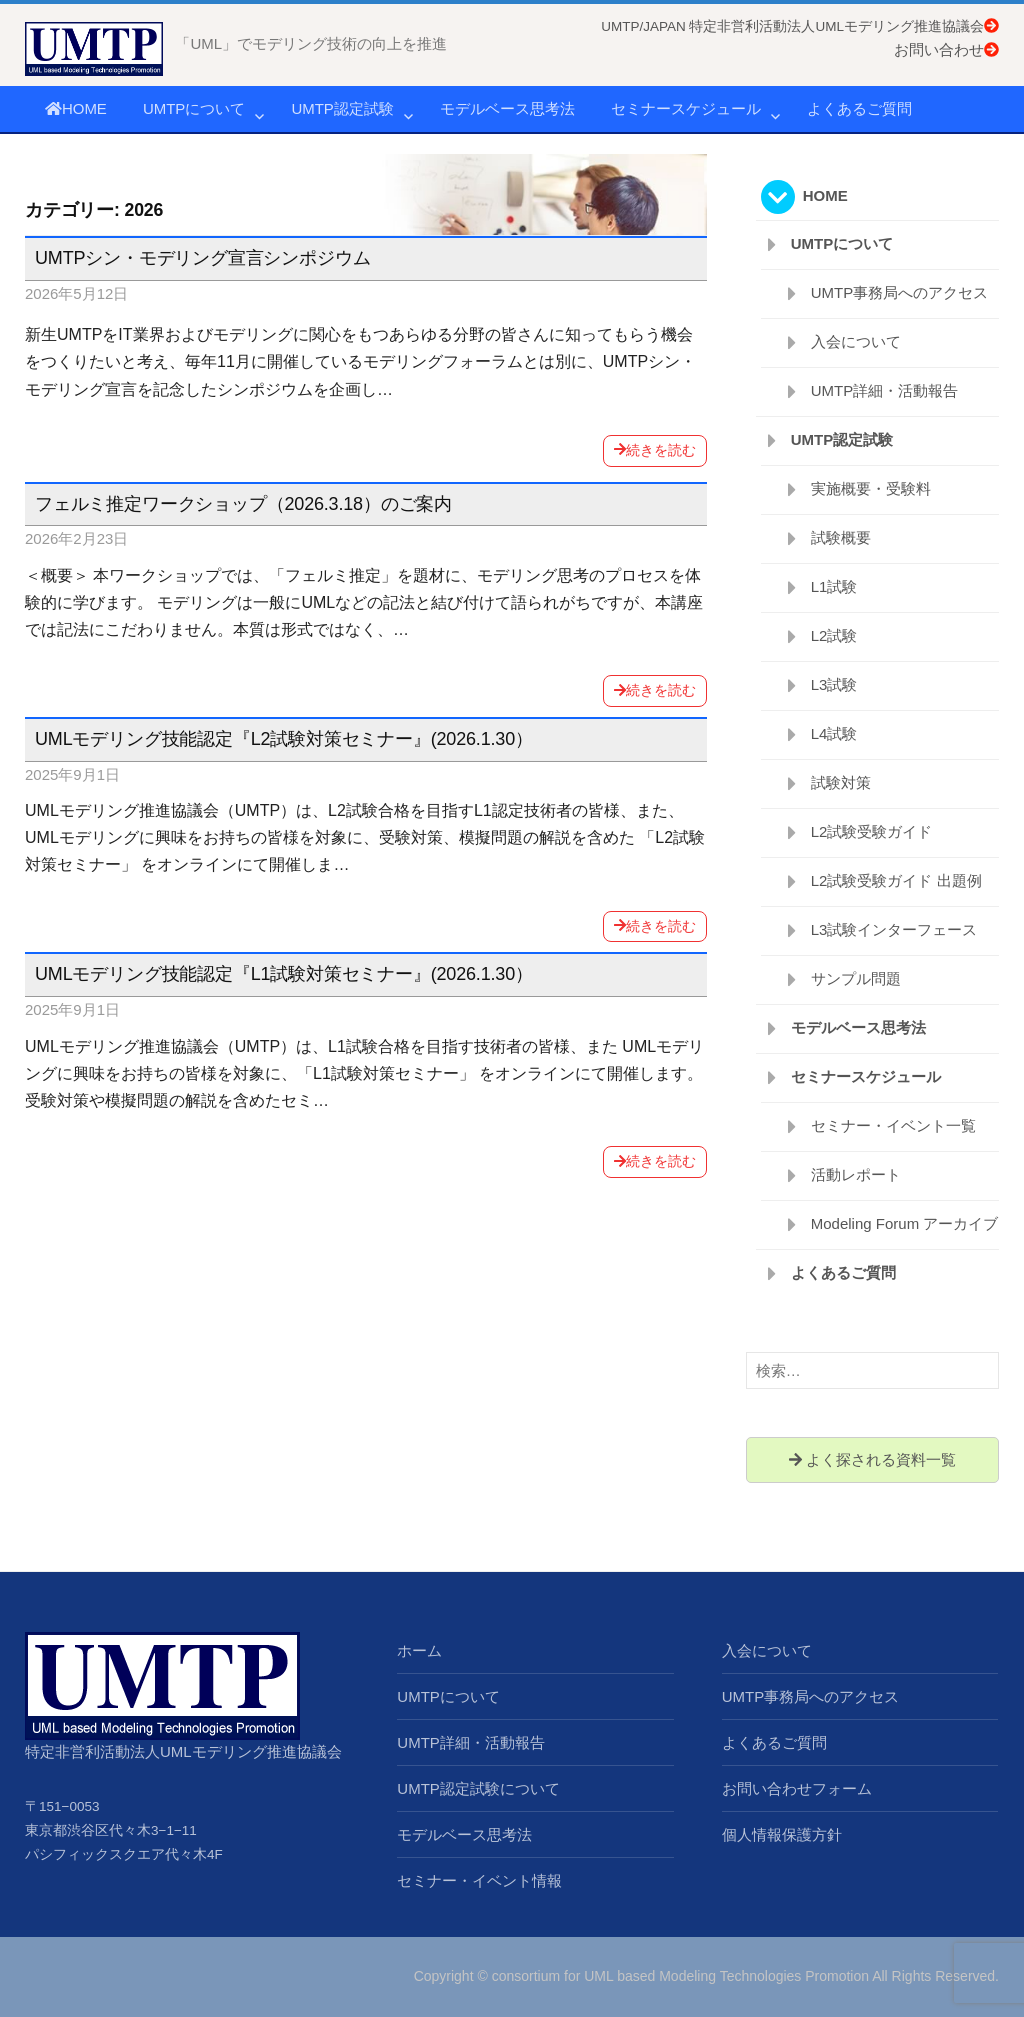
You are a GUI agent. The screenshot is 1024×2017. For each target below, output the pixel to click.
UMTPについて (194, 108)
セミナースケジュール (686, 108)
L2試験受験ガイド (872, 831)
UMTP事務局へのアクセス (900, 292)
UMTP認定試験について (478, 1788)
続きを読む (655, 450)
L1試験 (834, 586)
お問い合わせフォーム (797, 1788)
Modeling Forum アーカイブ (905, 1223)
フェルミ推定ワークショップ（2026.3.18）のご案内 (243, 504)
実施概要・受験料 (871, 488)
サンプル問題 (856, 978)
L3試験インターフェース (894, 929)
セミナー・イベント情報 (479, 1880)
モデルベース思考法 (507, 108)
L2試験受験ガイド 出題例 (896, 880)
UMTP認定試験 (342, 108)
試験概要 (841, 537)
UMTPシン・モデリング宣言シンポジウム (202, 258)
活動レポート (856, 1174)
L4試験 (834, 733)
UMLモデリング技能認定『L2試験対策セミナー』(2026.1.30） (284, 739)
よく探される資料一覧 (872, 1459)
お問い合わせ (946, 49)
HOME (76, 108)
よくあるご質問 (859, 108)
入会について (856, 341)
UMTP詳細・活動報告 (885, 390)
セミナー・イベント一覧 (893, 1125)
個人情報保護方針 (782, 1834)
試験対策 (841, 782)
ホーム (419, 1650)
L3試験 (834, 684)
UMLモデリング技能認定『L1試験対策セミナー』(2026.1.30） (284, 974)
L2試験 (834, 635)
